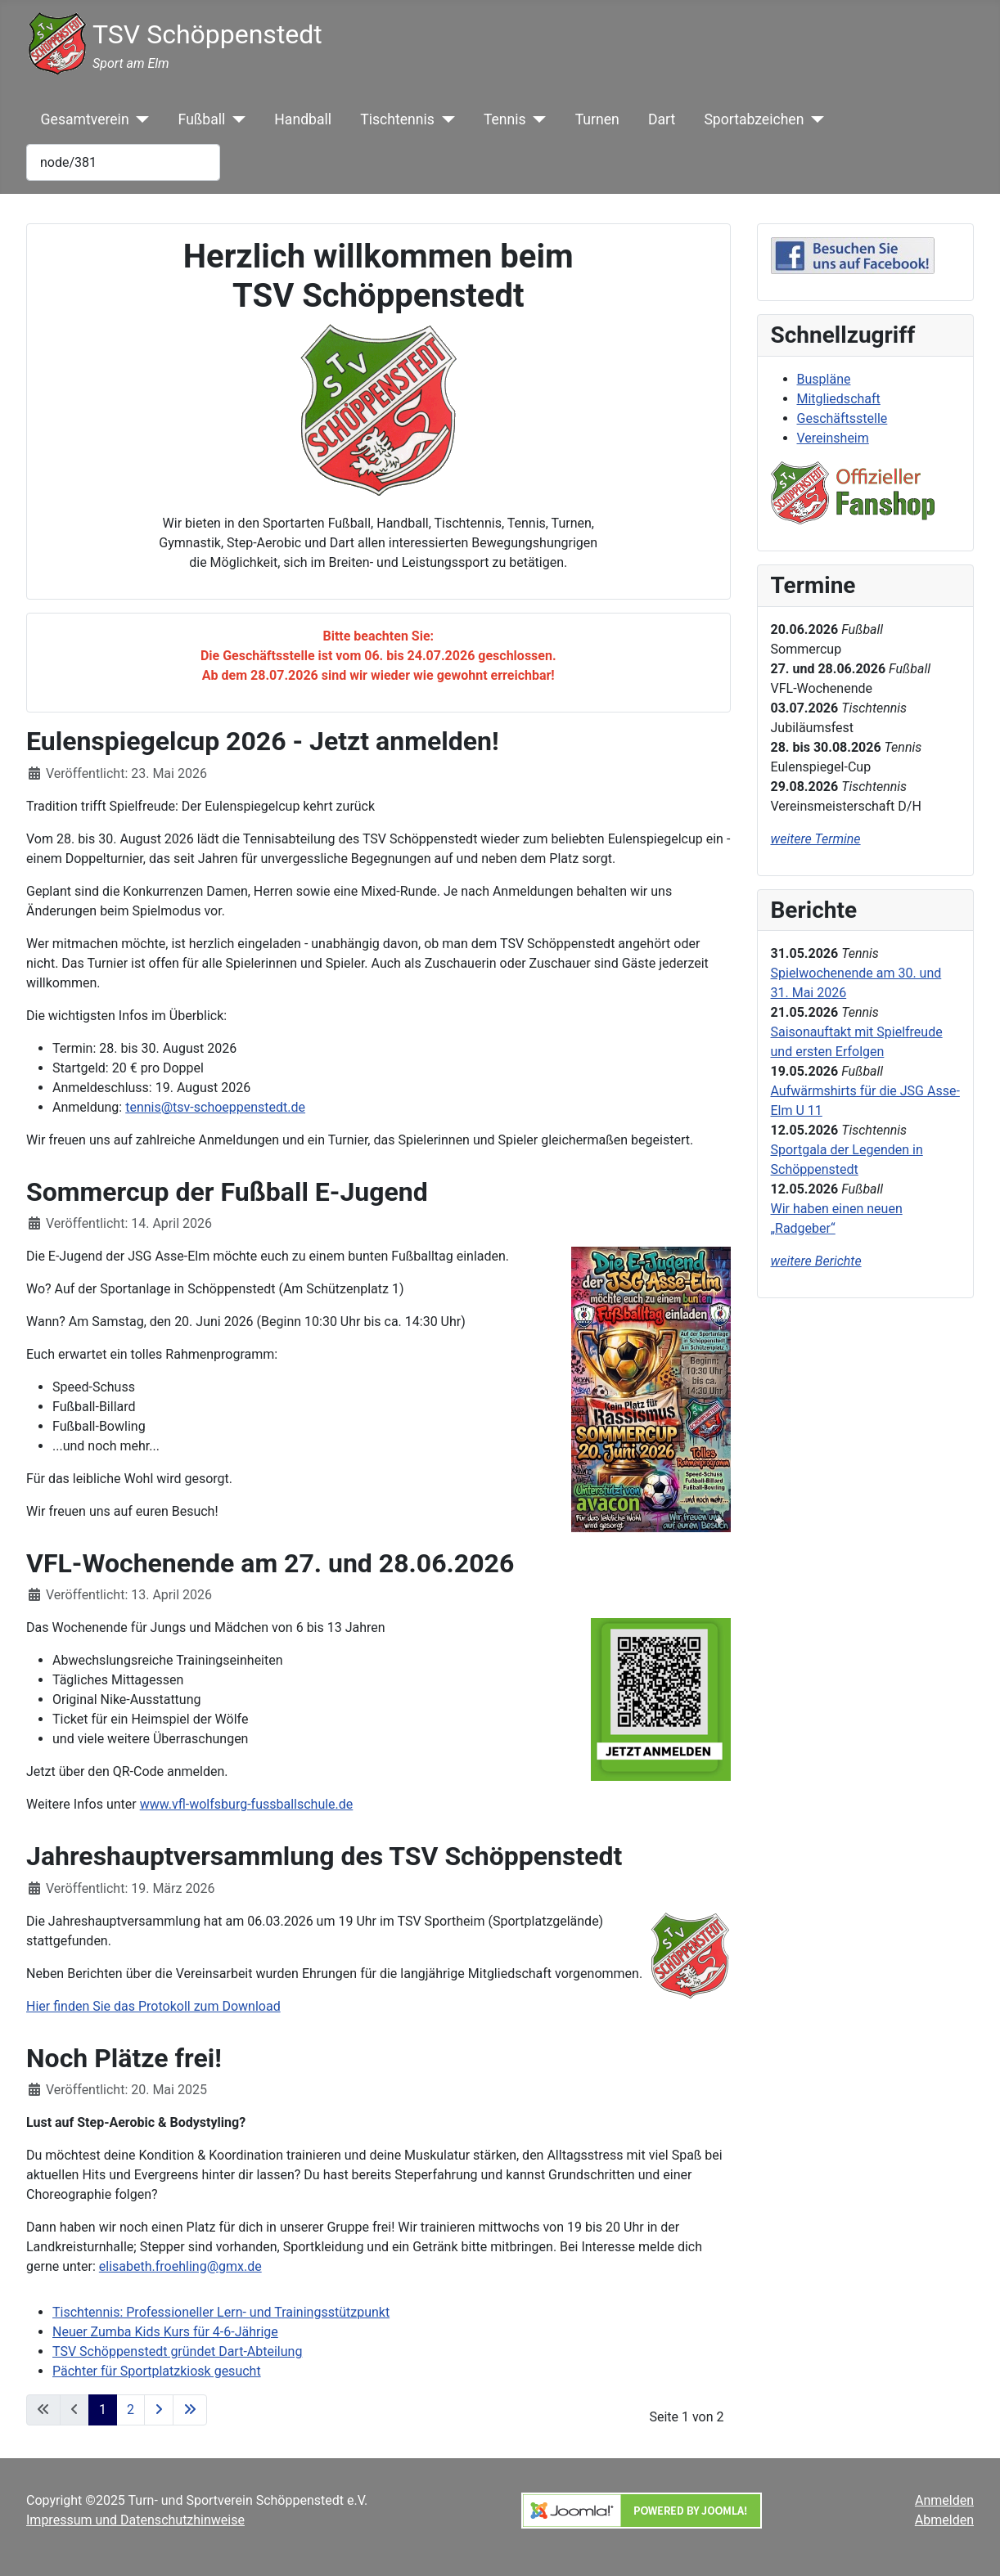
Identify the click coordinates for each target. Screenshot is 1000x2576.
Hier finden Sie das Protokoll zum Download (153, 2006)
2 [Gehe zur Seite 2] (130, 2409)
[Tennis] (536, 119)
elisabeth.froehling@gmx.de (180, 2266)
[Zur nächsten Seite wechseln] (158, 2409)
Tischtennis (397, 119)
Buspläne (824, 379)
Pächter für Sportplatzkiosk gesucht (156, 2371)
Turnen (597, 119)
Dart (661, 119)
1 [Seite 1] (102, 2409)
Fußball (202, 119)
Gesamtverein (85, 119)
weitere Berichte (816, 1261)
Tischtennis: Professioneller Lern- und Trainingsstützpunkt (221, 2312)
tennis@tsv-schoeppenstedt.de (215, 1107)
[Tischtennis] (445, 119)
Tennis (505, 119)
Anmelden (944, 2500)
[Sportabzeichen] (814, 119)
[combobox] (123, 162)
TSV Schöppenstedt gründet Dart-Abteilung (177, 2351)
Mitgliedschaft (839, 399)
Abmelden (944, 2520)
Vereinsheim (833, 438)
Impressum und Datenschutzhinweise (135, 2520)
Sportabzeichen (754, 119)
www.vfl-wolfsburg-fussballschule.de (247, 1804)
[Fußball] (235, 119)
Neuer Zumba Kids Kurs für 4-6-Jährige (165, 2332)
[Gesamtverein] (139, 119)
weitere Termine (816, 839)
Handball (302, 119)
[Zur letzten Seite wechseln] (190, 2409)
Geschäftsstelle (842, 418)
